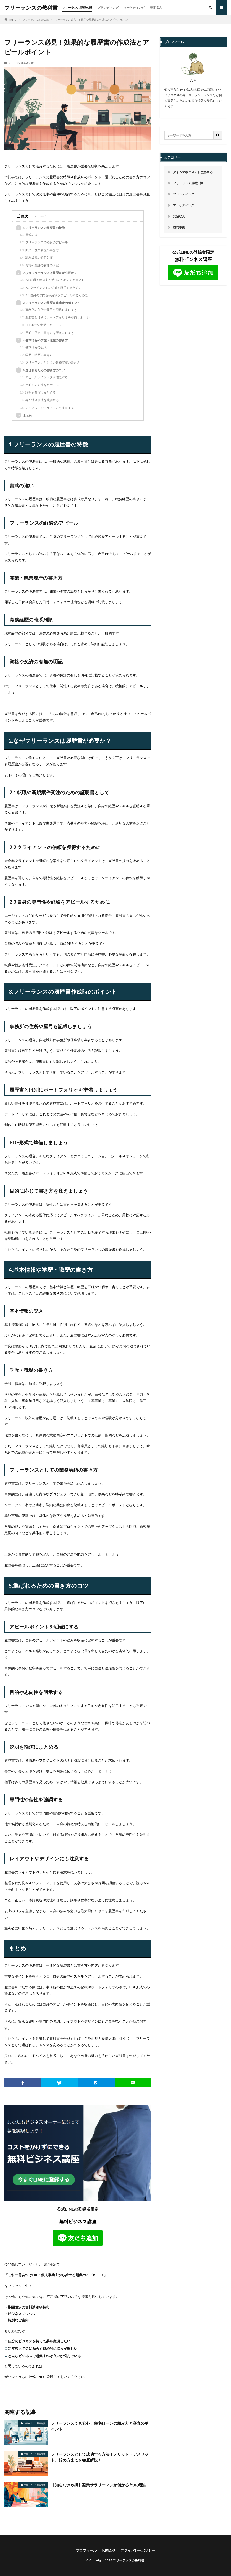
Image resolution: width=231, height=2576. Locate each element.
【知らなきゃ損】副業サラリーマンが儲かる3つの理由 (99, 2485)
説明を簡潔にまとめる (38, 392)
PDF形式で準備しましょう (40, 325)
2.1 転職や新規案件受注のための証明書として (54, 279)
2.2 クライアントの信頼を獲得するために (51, 287)
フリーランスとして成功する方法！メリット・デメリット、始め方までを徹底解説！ (99, 2457)
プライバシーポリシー (137, 2550)
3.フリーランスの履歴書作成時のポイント (48, 302)
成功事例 (179, 227)
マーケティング (134, 7)
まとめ (24, 415)
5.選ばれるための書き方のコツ (40, 370)
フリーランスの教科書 (31, 7)
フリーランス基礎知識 (77, 7)
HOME (12, 19)
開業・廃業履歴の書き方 (39, 250)
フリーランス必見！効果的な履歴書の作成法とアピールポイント (92, 19)
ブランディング (108, 7)
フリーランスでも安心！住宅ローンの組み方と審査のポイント (99, 2426)
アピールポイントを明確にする (44, 377)
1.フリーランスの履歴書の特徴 (40, 227)
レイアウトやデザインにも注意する (47, 407)
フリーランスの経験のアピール (44, 242)
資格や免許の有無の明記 (39, 265)
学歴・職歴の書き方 (36, 354)
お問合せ (109, 2550)
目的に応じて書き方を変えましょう (47, 332)
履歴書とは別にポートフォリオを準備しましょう (56, 317)
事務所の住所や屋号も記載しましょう (48, 309)
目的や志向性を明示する (39, 384)
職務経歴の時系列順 (36, 257)
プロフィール (86, 2550)
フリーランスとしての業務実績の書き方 (50, 362)
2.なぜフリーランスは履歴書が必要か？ (46, 272)
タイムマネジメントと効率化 (192, 172)
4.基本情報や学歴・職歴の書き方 (42, 340)
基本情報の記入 (33, 347)
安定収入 (156, 7)
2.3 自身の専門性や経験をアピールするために (54, 295)
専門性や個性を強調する (39, 400)
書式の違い (30, 234)
